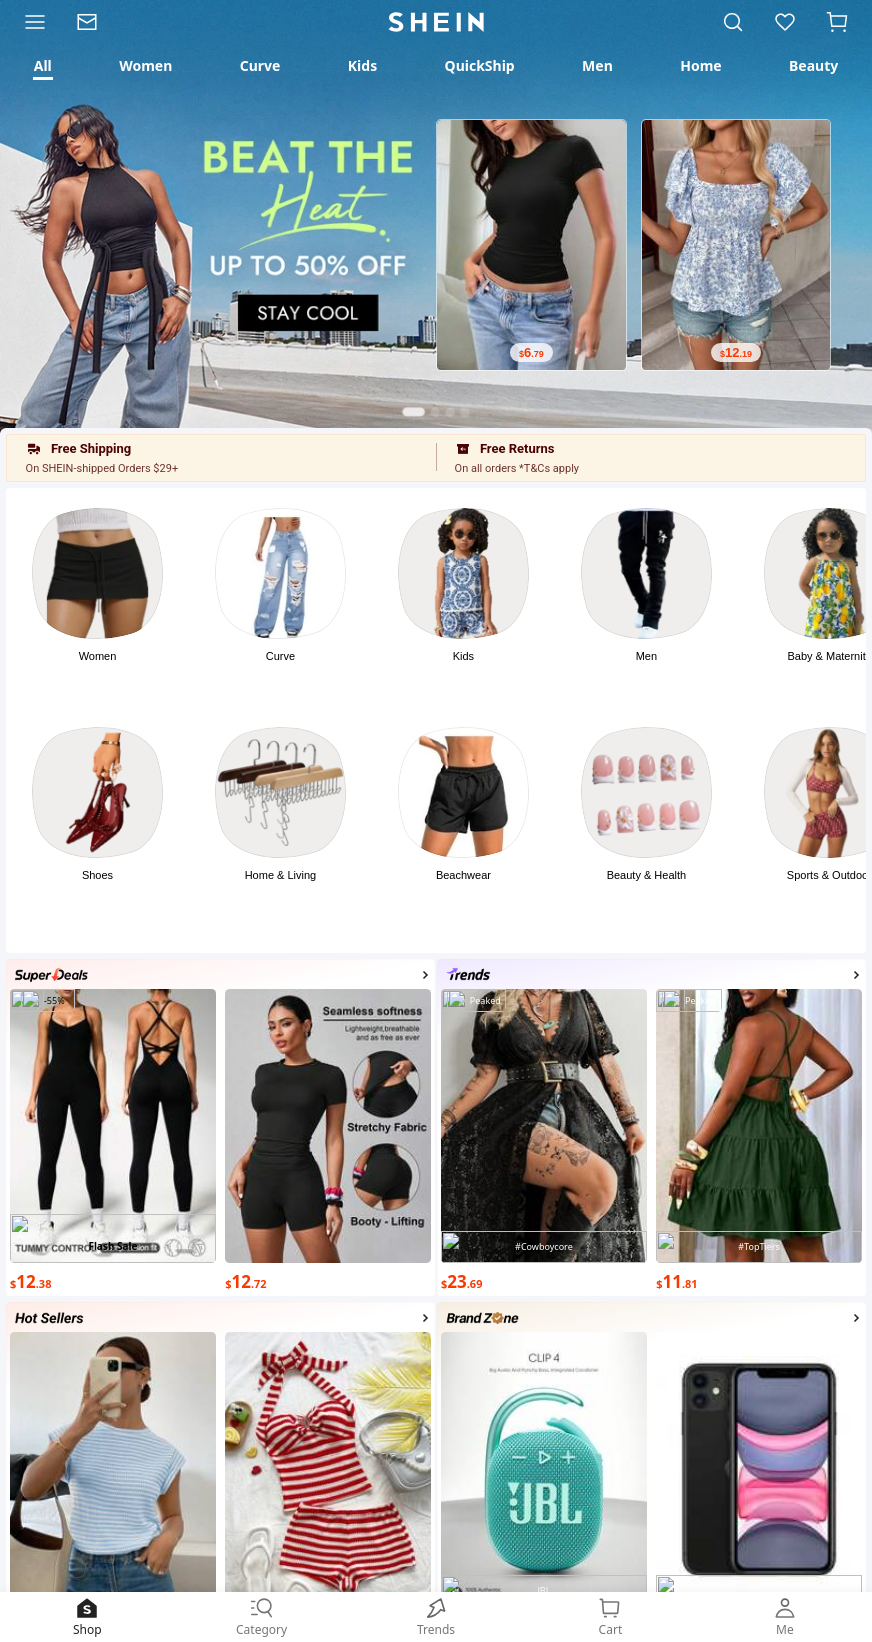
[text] (531, 352)
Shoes (97, 875)
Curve (280, 656)
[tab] (42, 66)
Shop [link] (87, 1616)
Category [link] (261, 1616)
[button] (837, 22)
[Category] (30, 22)
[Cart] (841, 22)
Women (98, 656)
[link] (94, 22)
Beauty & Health (647, 875)
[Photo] (97, 573)
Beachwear (463, 875)
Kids (463, 656)
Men (646, 656)
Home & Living (281, 875)
